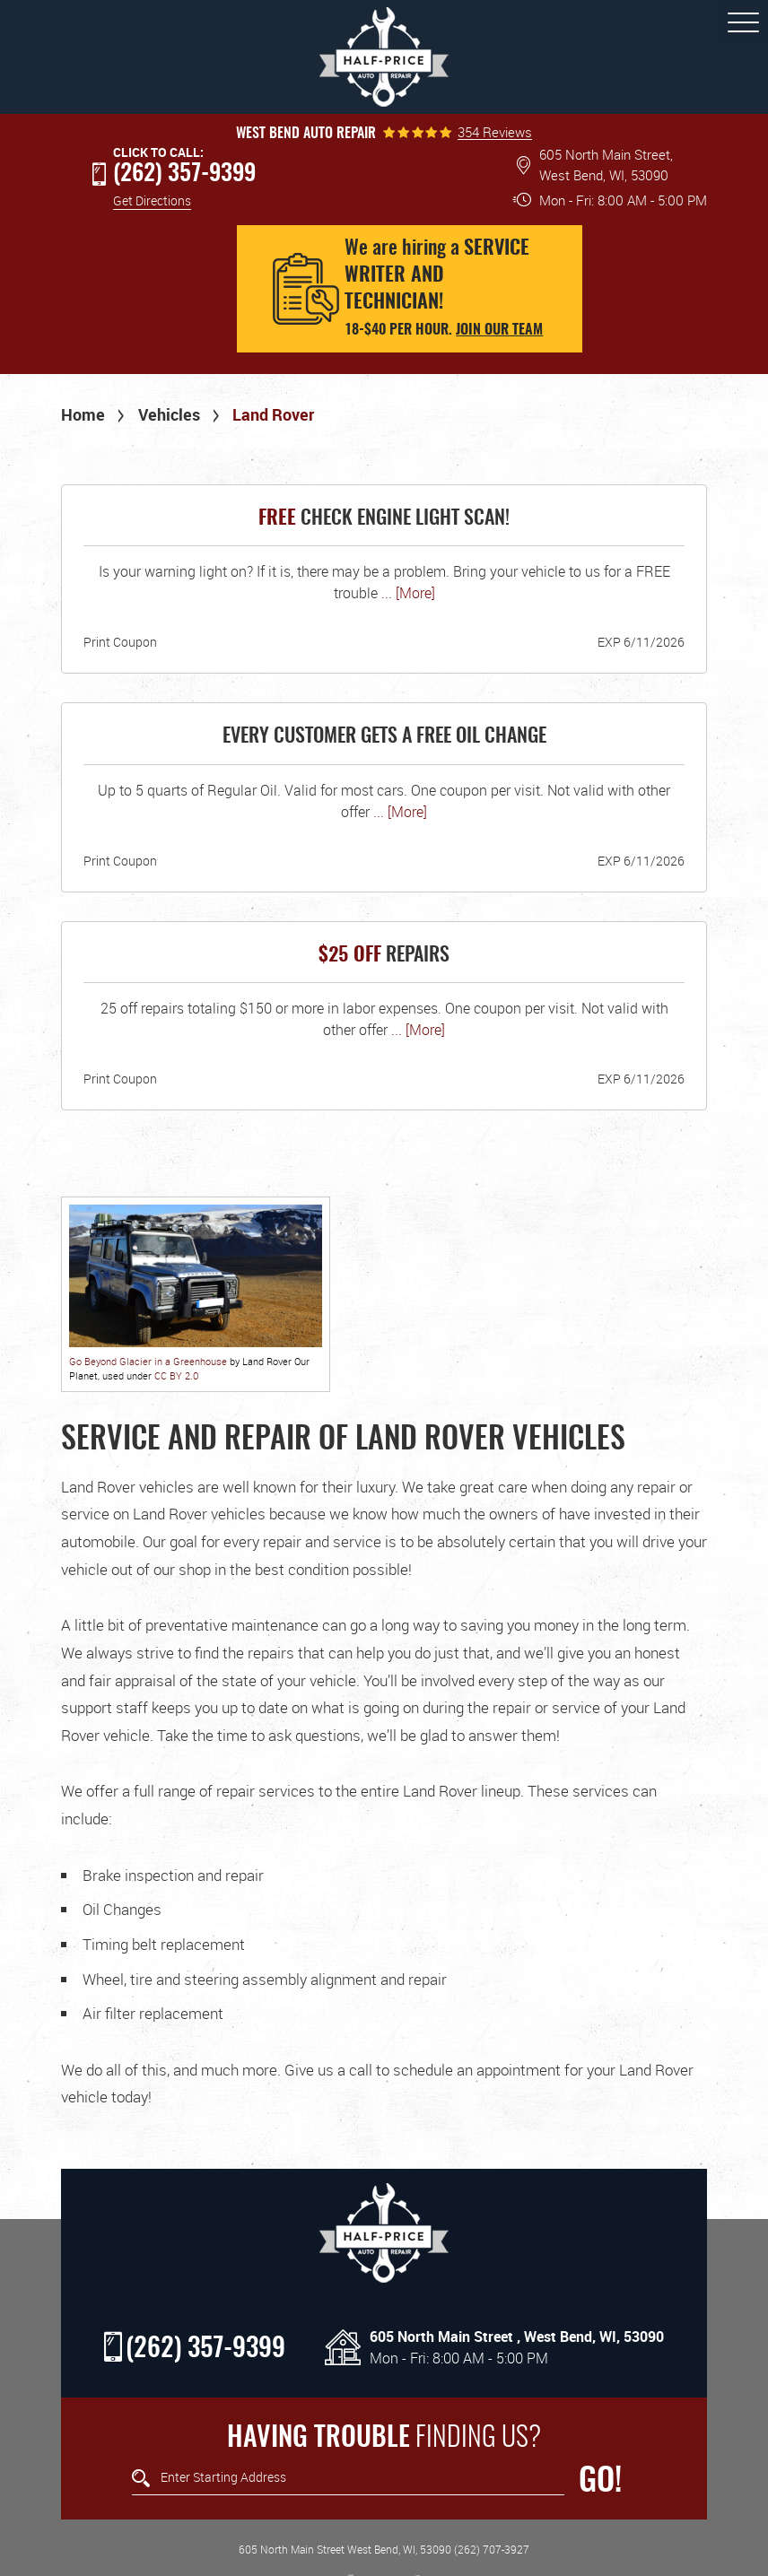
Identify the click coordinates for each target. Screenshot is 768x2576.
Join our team (499, 330)
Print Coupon (120, 641)
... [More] (406, 593)
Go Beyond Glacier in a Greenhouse (148, 1361)
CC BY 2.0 (176, 1375)
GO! (600, 2482)
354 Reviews (495, 132)
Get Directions (152, 200)
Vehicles (169, 414)
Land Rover (273, 414)
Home (83, 414)
